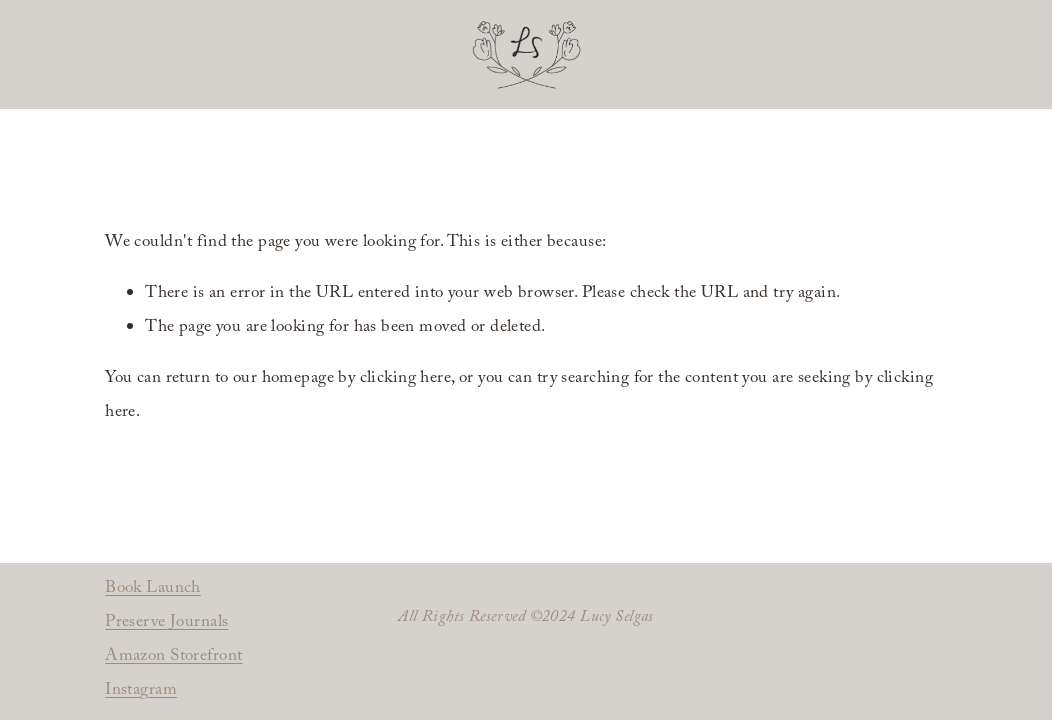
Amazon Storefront (173, 657)
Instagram (141, 691)
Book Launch (153, 589)
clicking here (406, 379)
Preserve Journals (166, 623)
